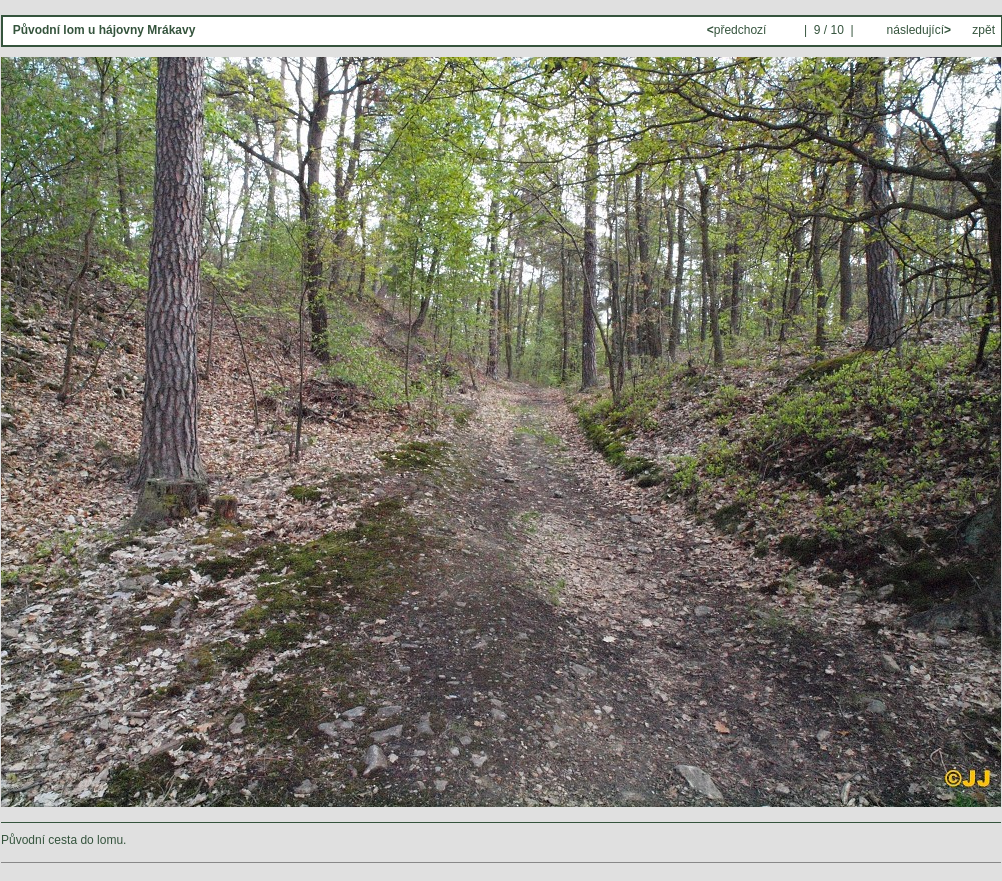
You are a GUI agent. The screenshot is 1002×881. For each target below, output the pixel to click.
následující (917, 30)
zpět (983, 30)
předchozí (738, 30)
